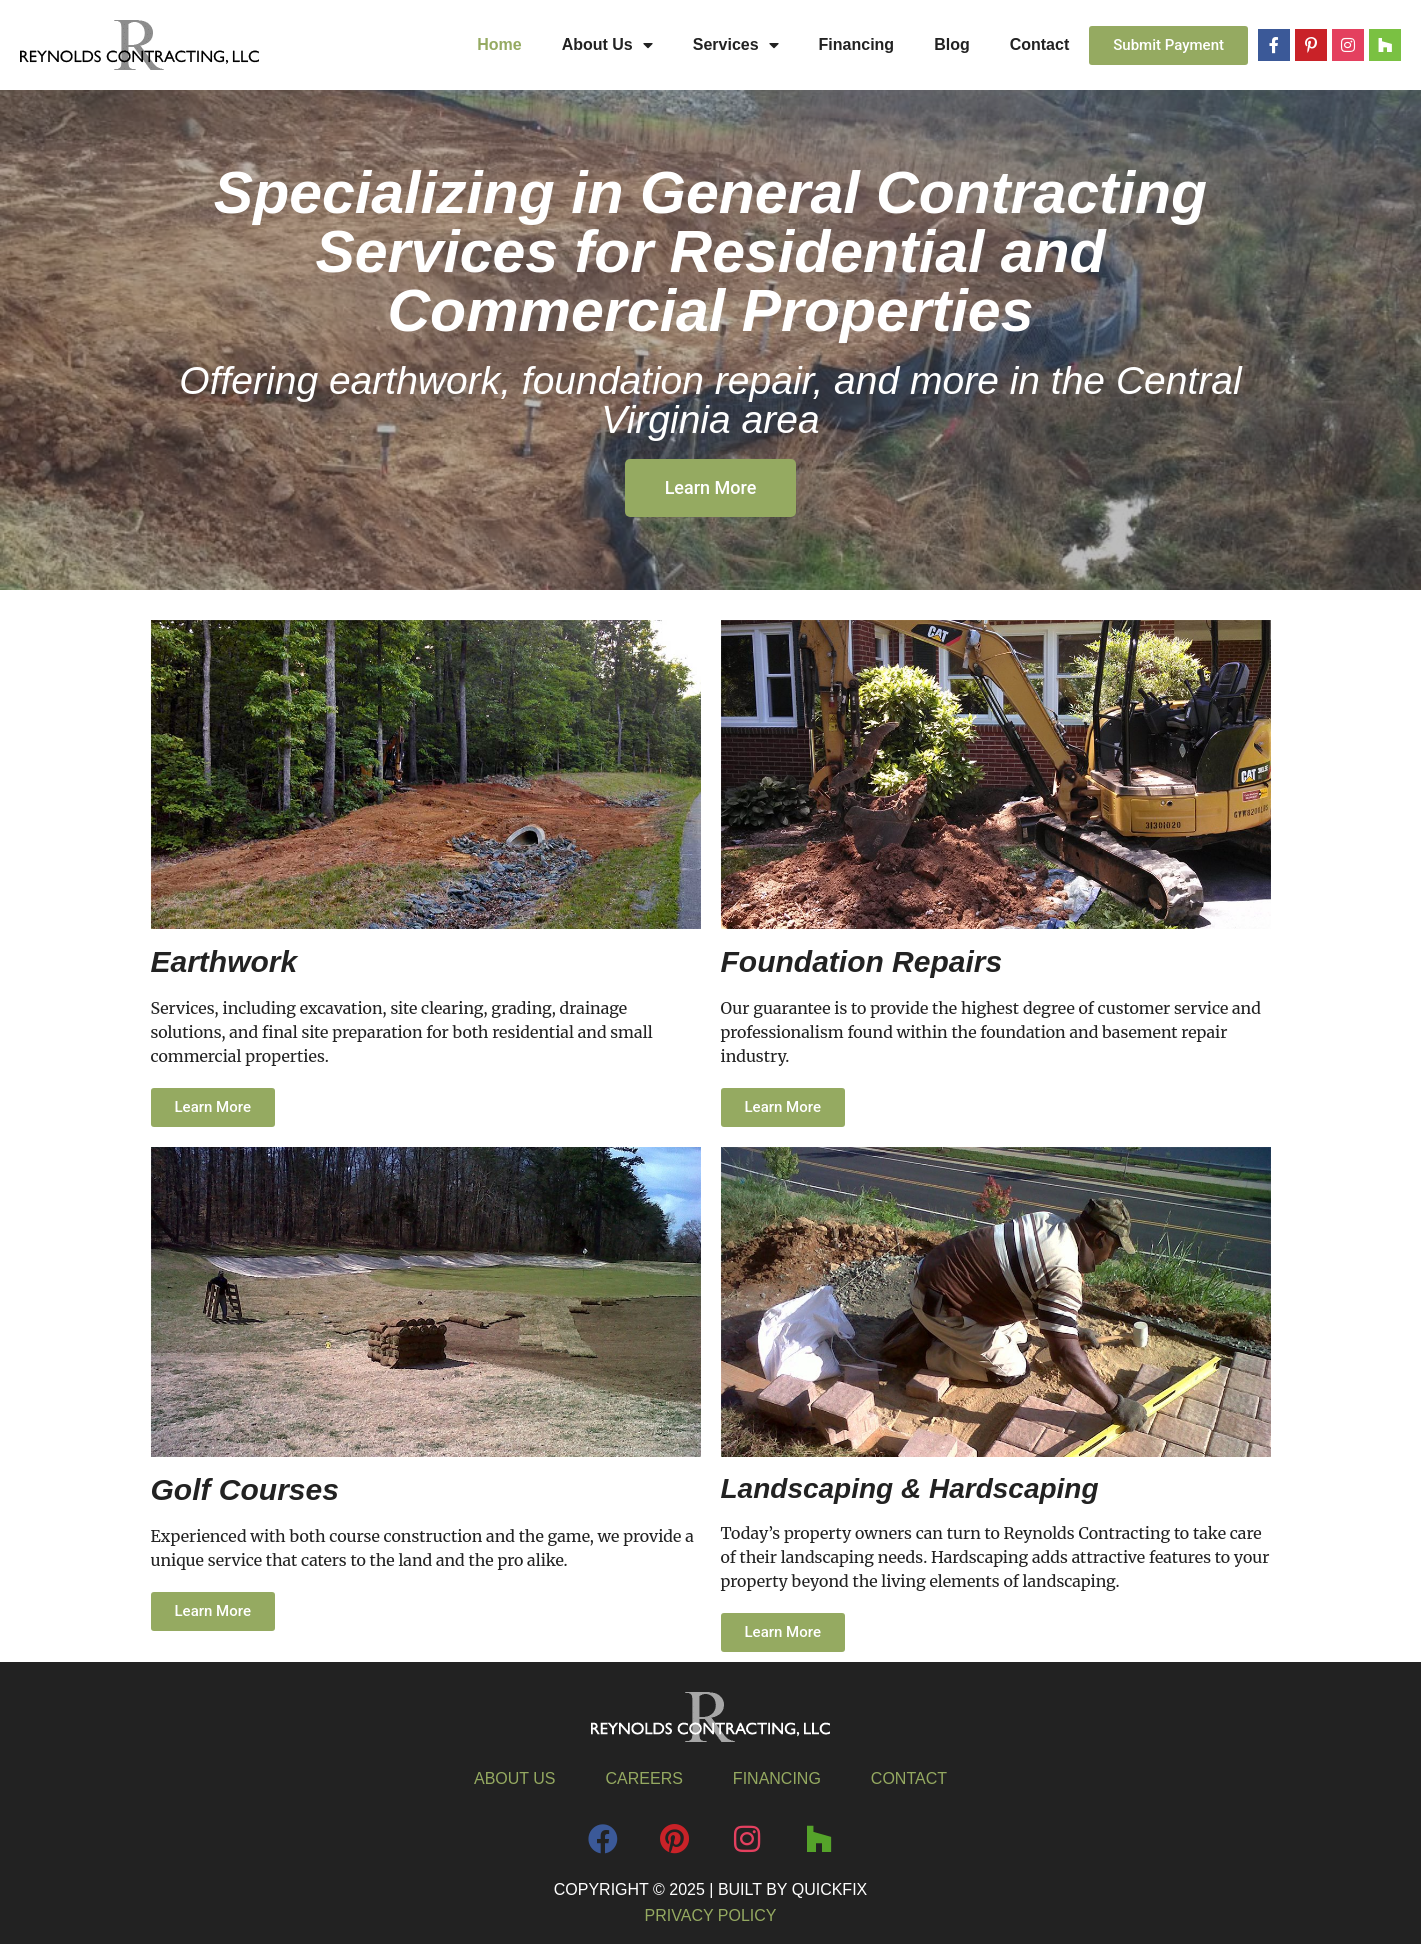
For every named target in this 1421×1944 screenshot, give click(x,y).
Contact (1040, 44)
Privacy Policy (711, 1915)
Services (736, 45)
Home (499, 44)
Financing (857, 44)
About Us (607, 45)
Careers (644, 1778)
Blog (952, 44)
